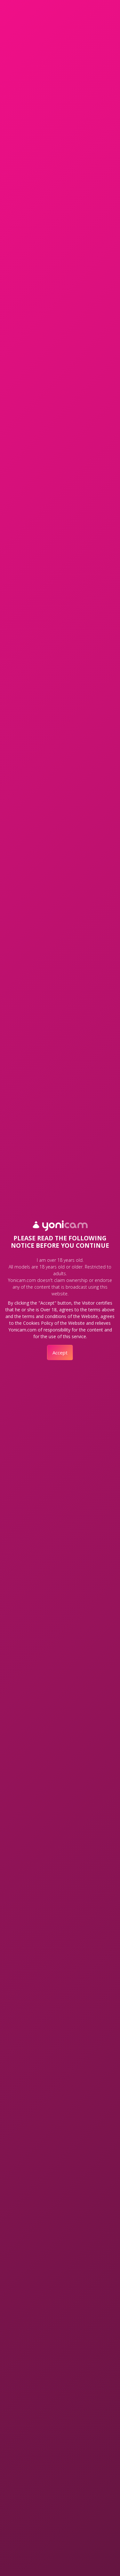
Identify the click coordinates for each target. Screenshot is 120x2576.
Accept (60, 1352)
